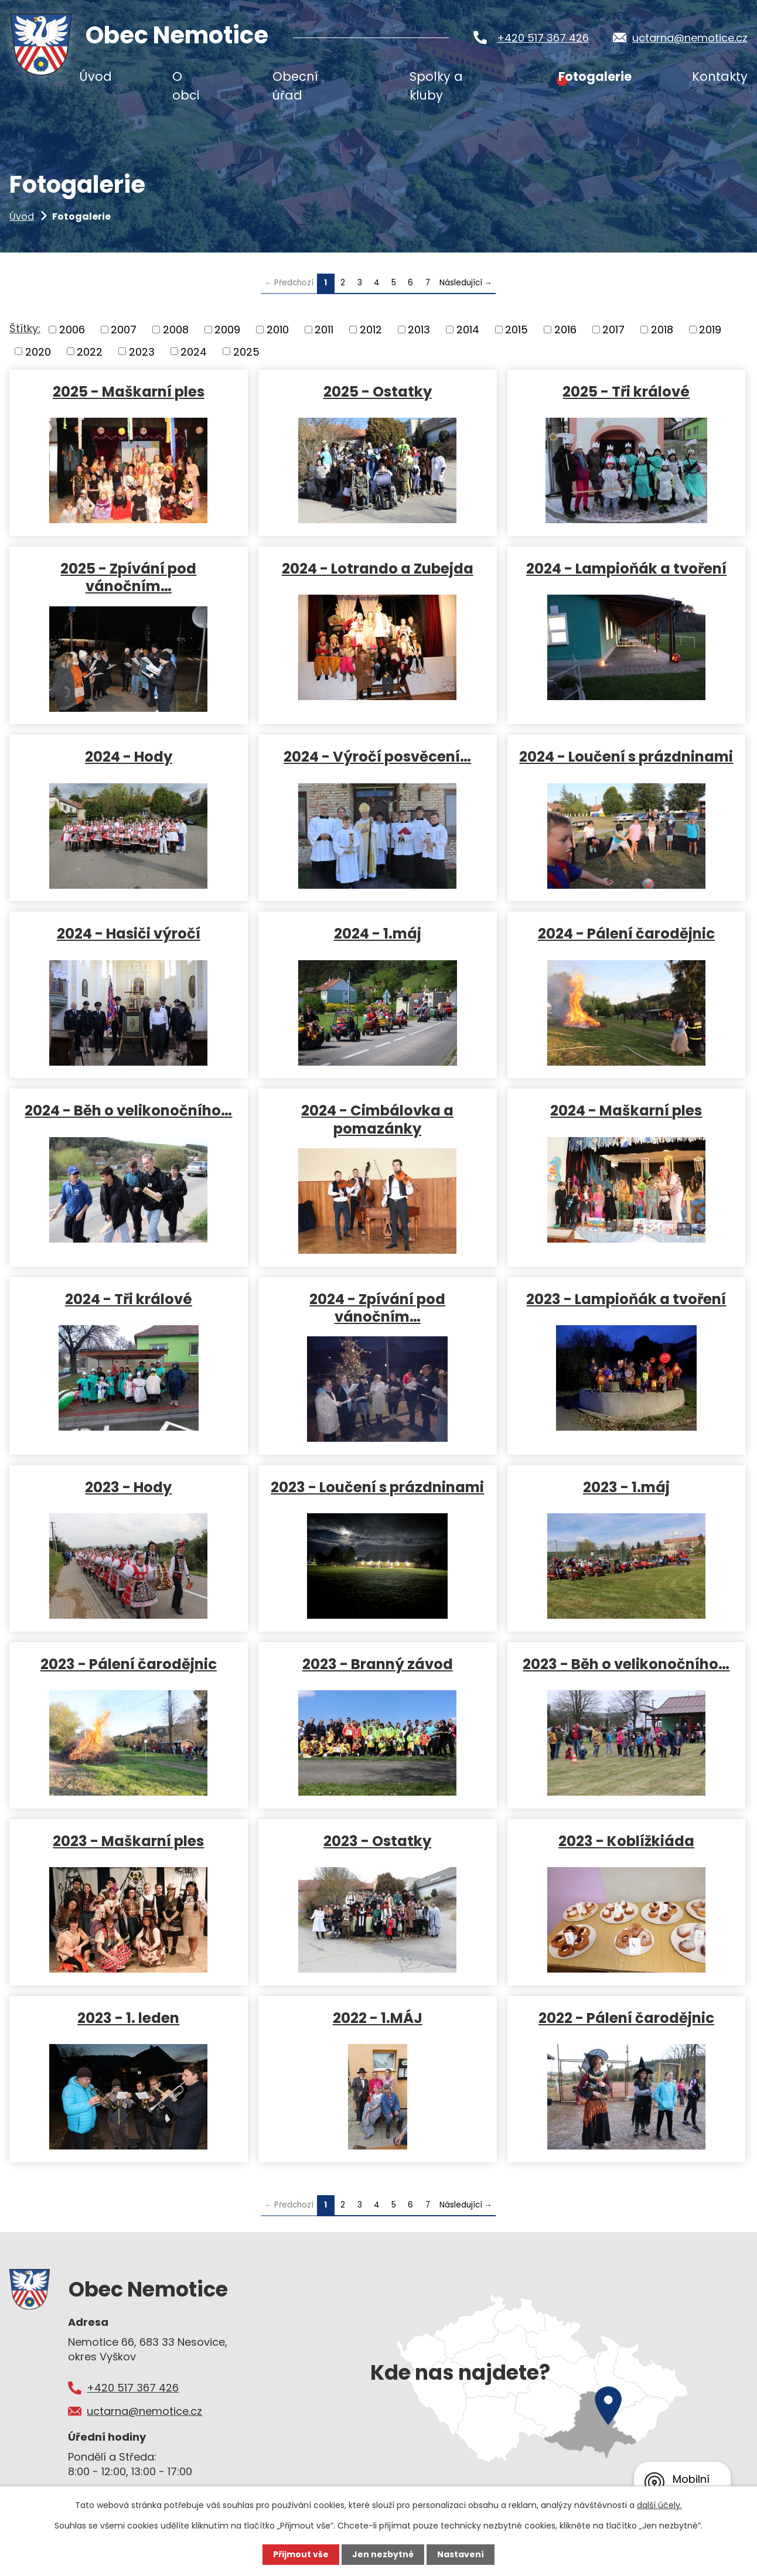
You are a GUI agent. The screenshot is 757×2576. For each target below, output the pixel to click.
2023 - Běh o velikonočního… (626, 1663)
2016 (565, 329)
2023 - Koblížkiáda (626, 1840)
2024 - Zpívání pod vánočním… (377, 1307)
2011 (324, 329)
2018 (662, 329)
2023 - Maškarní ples (128, 1840)
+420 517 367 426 (543, 37)
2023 (142, 351)
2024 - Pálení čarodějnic (626, 933)
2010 (278, 329)
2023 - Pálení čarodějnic (128, 1663)
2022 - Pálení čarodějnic (626, 2017)
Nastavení (460, 2554)
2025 (246, 351)
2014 (467, 329)
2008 (176, 329)
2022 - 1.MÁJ (377, 2017)
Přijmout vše (301, 2554)
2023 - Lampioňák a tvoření (626, 1298)
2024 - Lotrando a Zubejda (377, 568)
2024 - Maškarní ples (626, 1110)
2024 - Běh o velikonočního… (128, 1110)
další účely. (659, 2505)
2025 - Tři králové (626, 391)
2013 (419, 329)
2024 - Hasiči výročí (128, 933)
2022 (90, 351)
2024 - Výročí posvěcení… (377, 756)
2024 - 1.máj (377, 933)
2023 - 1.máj (626, 1486)
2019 (710, 329)
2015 (516, 329)
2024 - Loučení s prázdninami (626, 756)
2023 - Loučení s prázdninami (377, 1486)
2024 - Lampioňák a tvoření (626, 568)
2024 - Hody (128, 756)
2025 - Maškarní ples (128, 391)
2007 (124, 329)
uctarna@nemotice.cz (690, 37)
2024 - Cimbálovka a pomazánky (377, 1119)
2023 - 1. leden (128, 2017)
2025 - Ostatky (377, 391)
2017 (613, 329)
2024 (193, 351)
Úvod (21, 216)
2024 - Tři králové (128, 1298)
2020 (38, 351)
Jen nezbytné (383, 2554)
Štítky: (24, 328)
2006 (72, 329)
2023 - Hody (128, 1486)
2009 (227, 329)
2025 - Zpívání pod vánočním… (128, 577)
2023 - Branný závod (377, 1663)
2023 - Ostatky (377, 1840)
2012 (371, 329)
